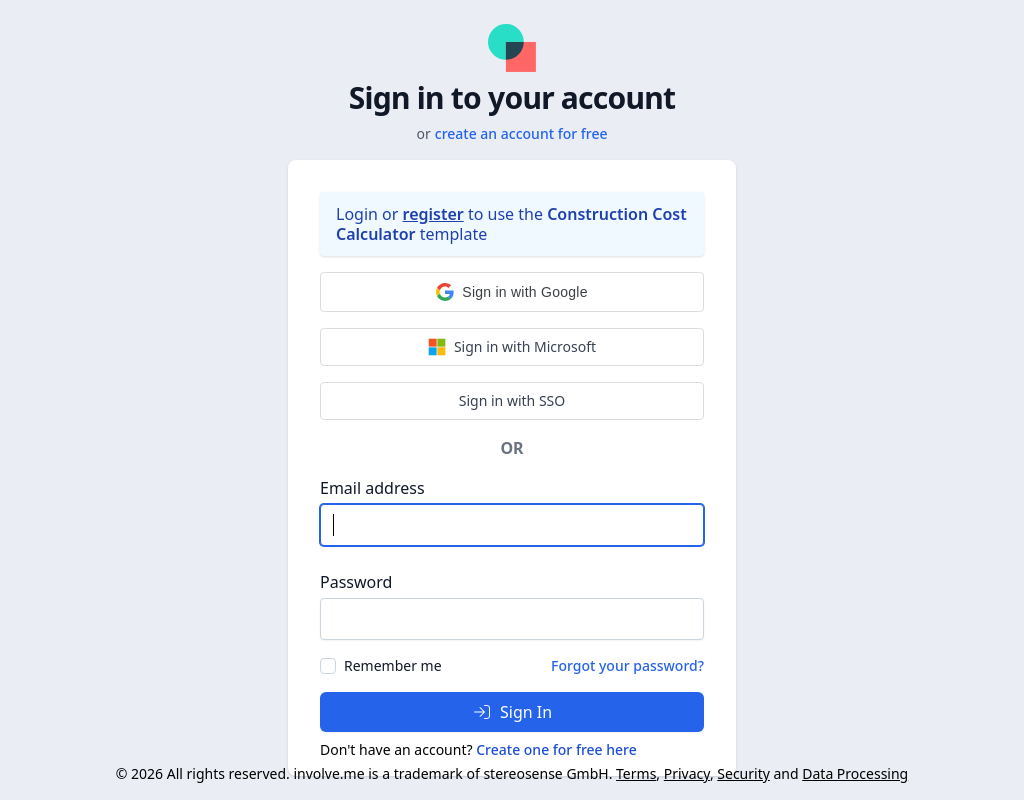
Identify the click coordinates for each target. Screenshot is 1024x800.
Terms (636, 773)
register (433, 214)
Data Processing (855, 773)
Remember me (393, 665)
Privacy (687, 773)
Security (743, 773)
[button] (512, 292)
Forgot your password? (627, 665)
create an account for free (521, 133)
